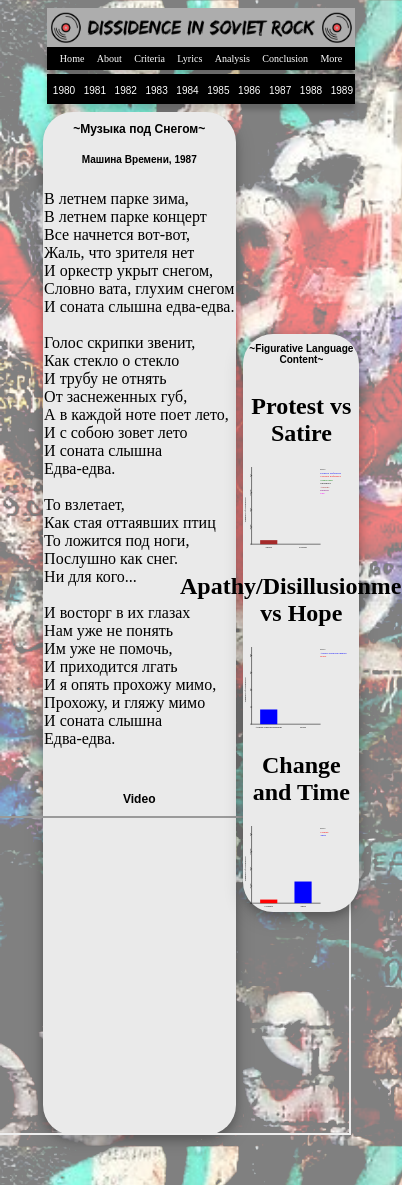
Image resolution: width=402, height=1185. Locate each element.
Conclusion (285, 58)
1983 (156, 90)
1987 (280, 90)
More (331, 58)
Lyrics (189, 58)
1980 (64, 90)
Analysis (232, 58)
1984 (187, 90)
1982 (126, 90)
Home (72, 58)
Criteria (149, 58)
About (109, 58)
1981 (95, 90)
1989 (342, 90)
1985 (218, 90)
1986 (249, 90)
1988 (311, 90)
